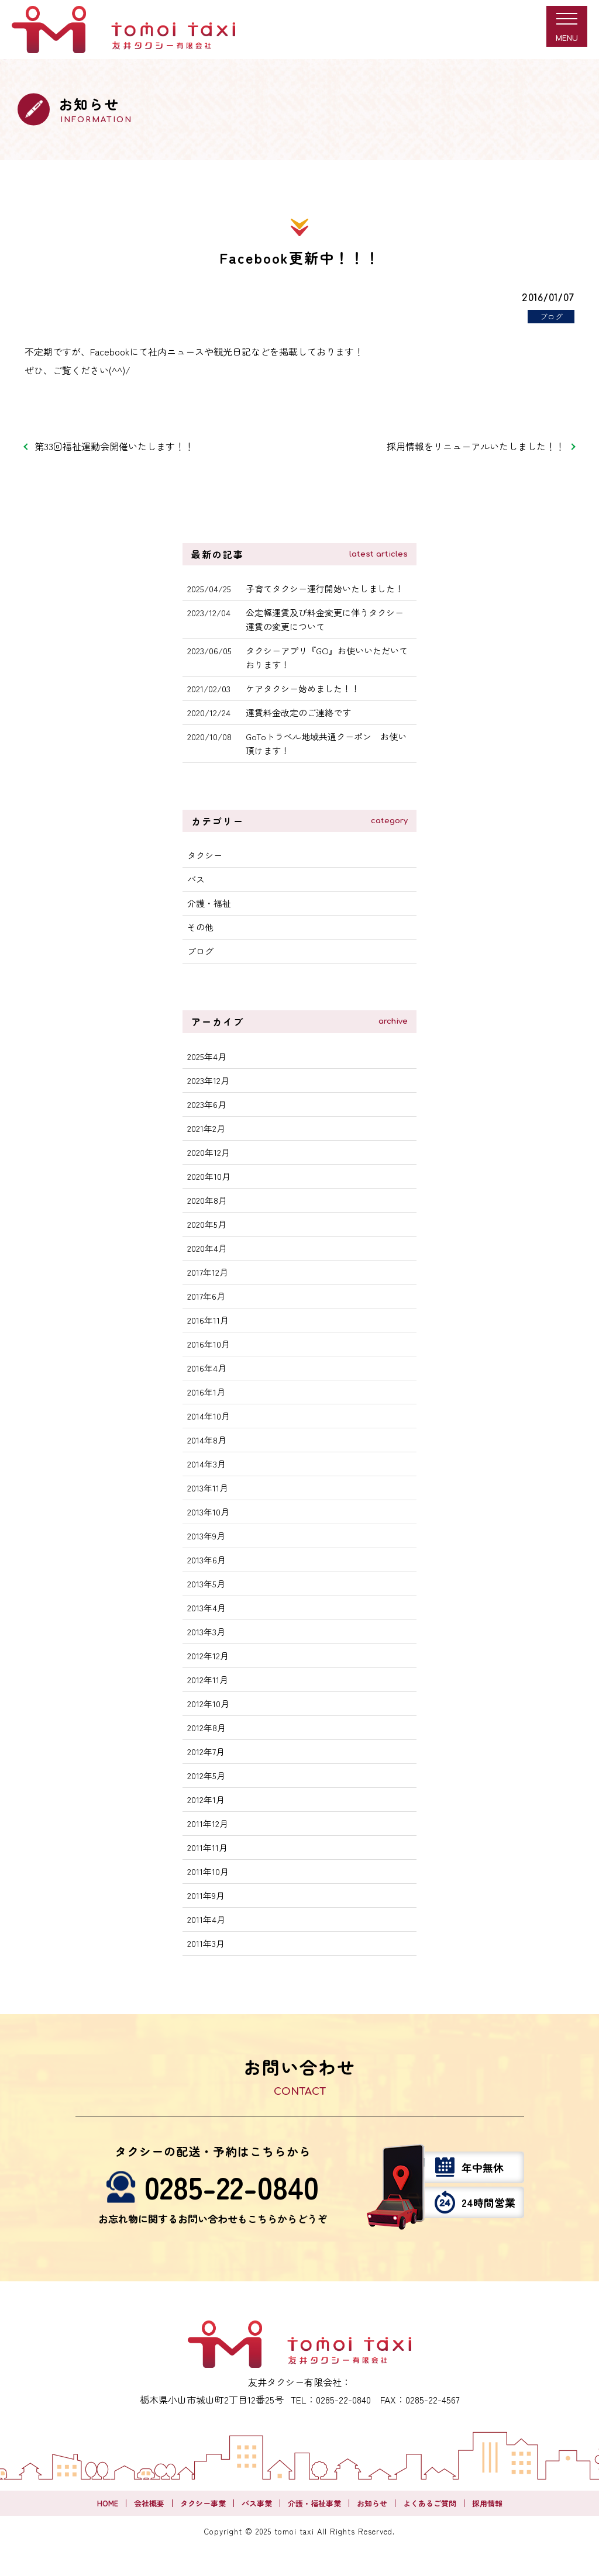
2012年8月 (206, 1727)
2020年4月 (207, 1248)
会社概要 (149, 2503)
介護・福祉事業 (314, 2503)
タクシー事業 (203, 2503)
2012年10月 (208, 1703)
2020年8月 (207, 1200)
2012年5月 (206, 1775)
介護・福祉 (209, 903)
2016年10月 (208, 1344)
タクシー (204, 855)
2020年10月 (208, 1176)
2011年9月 (206, 1895)
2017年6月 (206, 1296)
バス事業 (257, 2503)
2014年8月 (206, 1440)
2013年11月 (207, 1488)
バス (196, 879)
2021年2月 (206, 1128)
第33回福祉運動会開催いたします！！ (114, 446)
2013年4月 (206, 1607)
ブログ (200, 951)
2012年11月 (207, 1679)
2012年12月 (208, 1655)
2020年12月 (208, 1152)
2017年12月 (207, 1272)
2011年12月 (207, 1823)
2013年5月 (206, 1583)
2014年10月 (208, 1416)
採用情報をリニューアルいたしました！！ (475, 446)
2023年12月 (208, 1080)
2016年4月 (206, 1368)
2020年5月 (206, 1224)
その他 (200, 927)
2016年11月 (208, 1320)
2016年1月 (206, 1392)
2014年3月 (206, 1464)
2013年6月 (206, 1559)
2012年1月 (206, 1799)
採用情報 (487, 2503)
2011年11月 (207, 1847)
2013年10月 (208, 1511)
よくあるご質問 (429, 2503)
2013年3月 (206, 1631)
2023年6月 (206, 1104)
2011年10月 (208, 1871)
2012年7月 (206, 1751)
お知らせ (372, 2503)
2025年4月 (206, 1056)
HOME (107, 2503)
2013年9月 (206, 1535)
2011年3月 (206, 1943)
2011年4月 (206, 1919)
